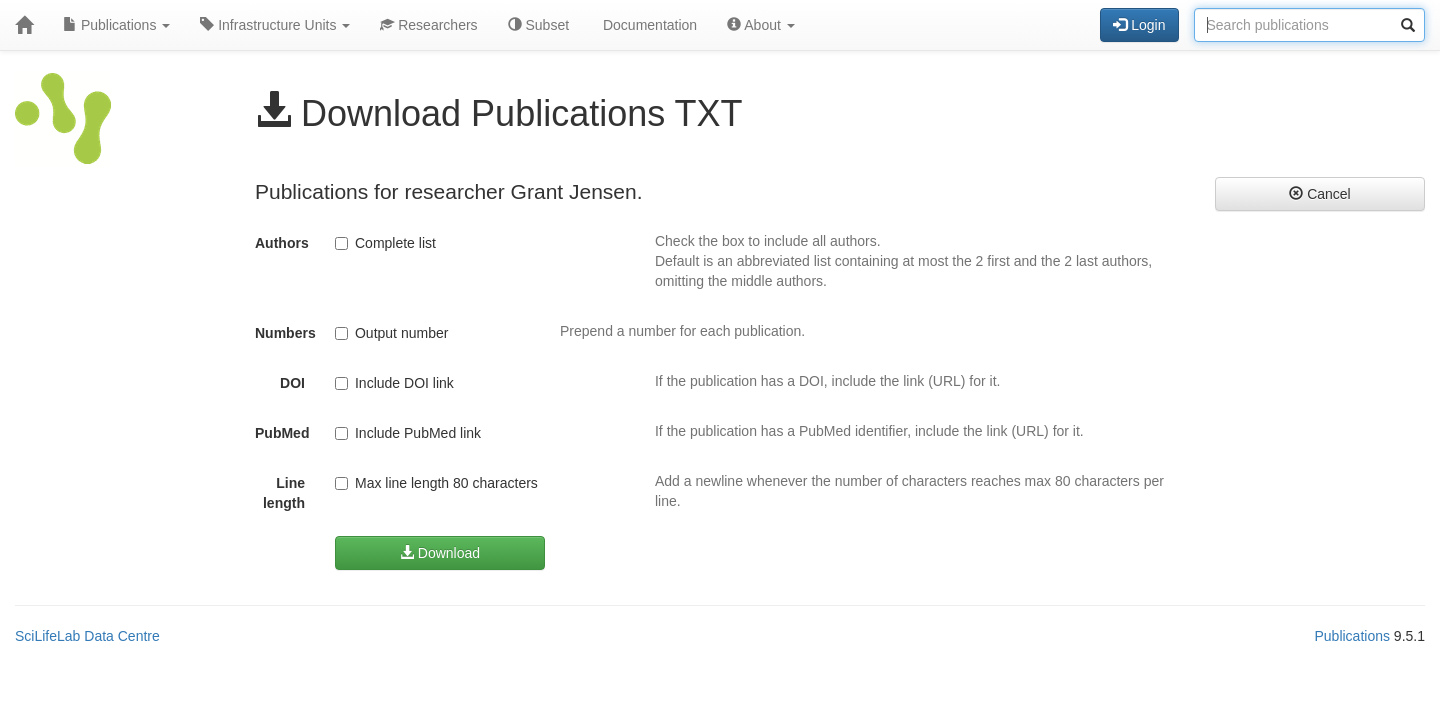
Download (440, 553)
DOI (292, 383)
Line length (284, 493)
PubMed (282, 433)
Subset (538, 25)
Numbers (285, 333)
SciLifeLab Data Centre (87, 636)
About (761, 25)
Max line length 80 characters (436, 483)
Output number (391, 333)
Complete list (385, 243)
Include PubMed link (408, 433)
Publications (116, 25)
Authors (282, 243)
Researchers (428, 25)
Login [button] (1139, 25)
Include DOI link (394, 383)
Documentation (648, 25)
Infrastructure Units (275, 25)
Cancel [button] (1319, 194)
